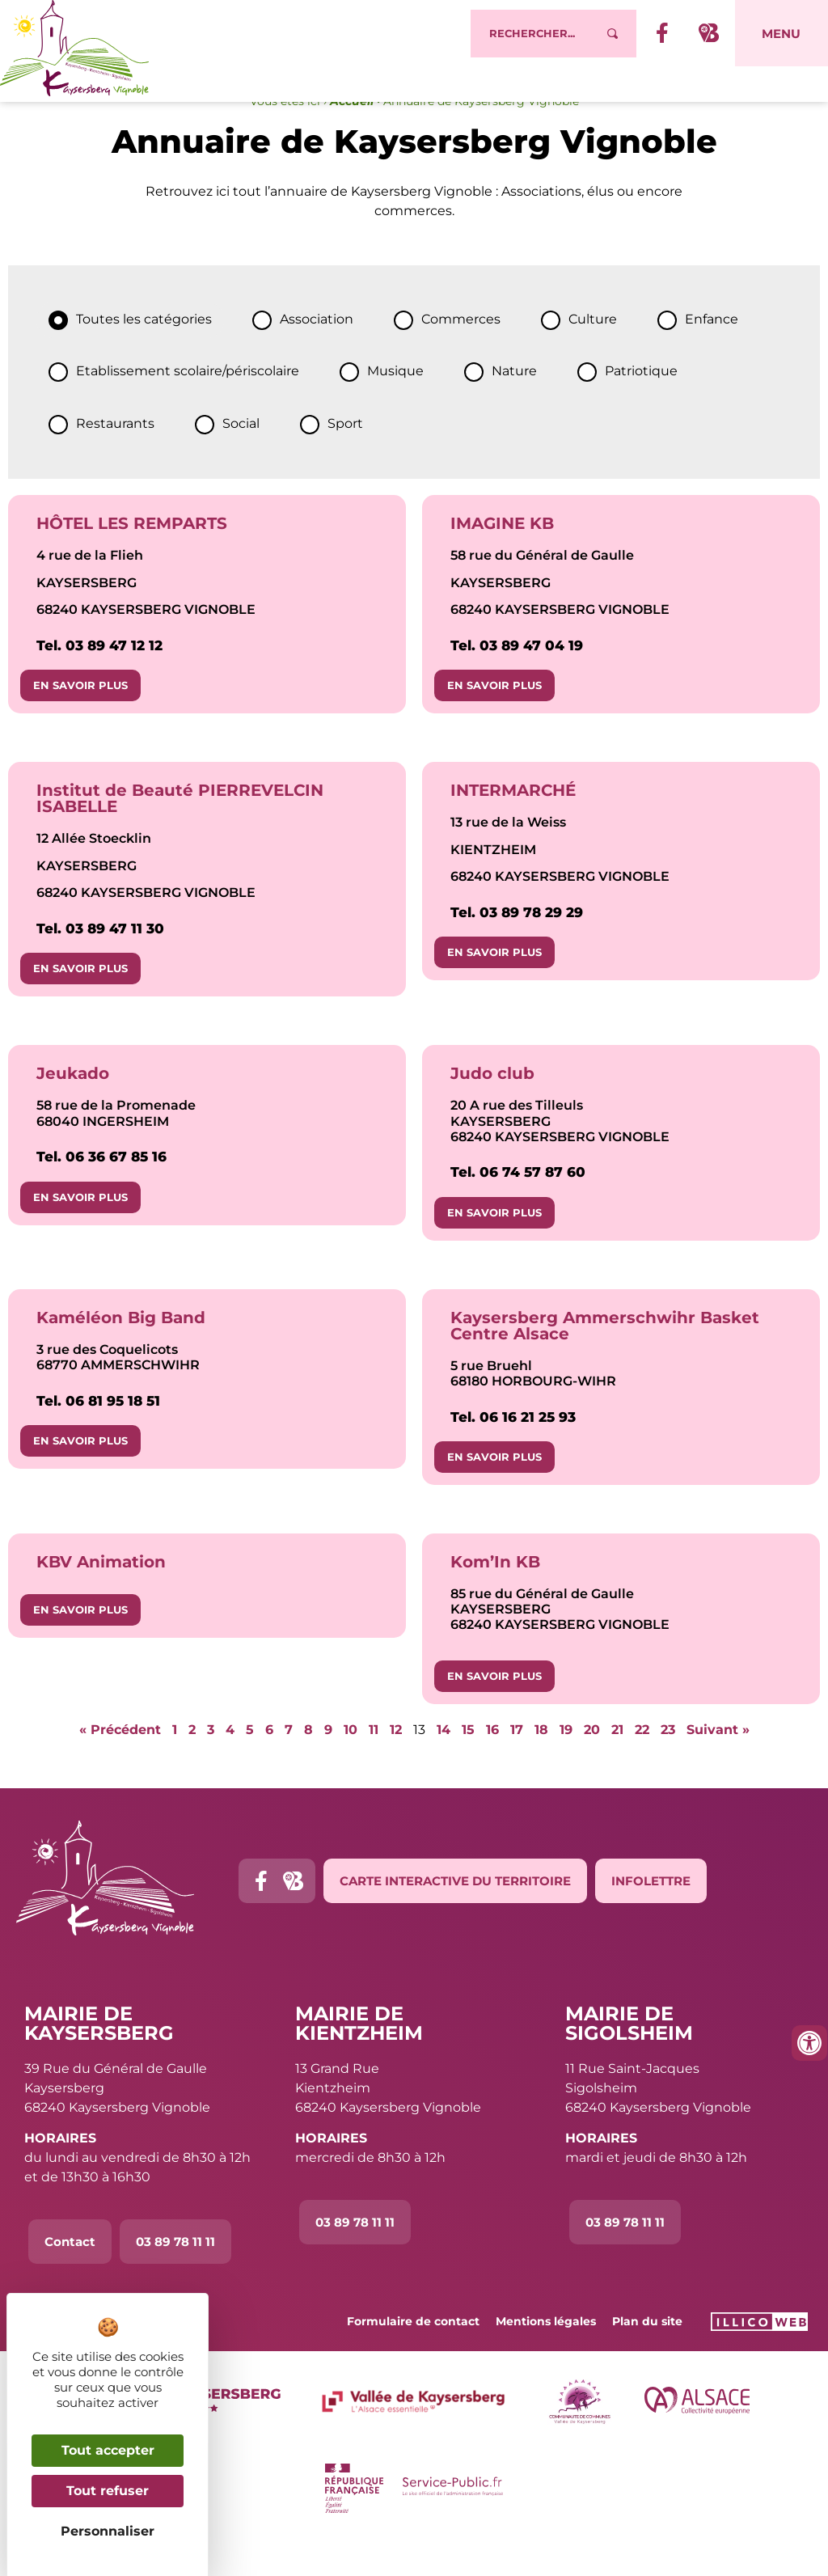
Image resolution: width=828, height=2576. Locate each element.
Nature (514, 404)
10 (350, 1762)
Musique (395, 404)
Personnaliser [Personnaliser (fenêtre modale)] (107, 2531)
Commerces (461, 352)
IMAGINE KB (502, 556)
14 (443, 1762)
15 (468, 1762)
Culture (592, 352)
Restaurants (115, 456)
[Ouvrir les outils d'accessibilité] (809, 2043)
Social (241, 456)
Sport (345, 456)
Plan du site (647, 2354)
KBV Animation (101, 1595)
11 (373, 1762)
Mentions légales (546, 2354)
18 (541, 1762)
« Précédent (120, 1762)
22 (642, 1762)
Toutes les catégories (144, 352)
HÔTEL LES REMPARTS (131, 556)
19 (566, 1762)
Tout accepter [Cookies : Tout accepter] (107, 2450)
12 (396, 1762)
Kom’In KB (495, 1595)
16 (492, 1762)
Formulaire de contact (413, 2354)
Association (316, 352)
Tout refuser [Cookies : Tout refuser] (107, 2490)
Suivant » (718, 1762)
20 (592, 1762)
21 (617, 1762)
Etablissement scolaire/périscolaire (187, 404)
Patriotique (641, 404)
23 (668, 1762)
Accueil (352, 134)
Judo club (492, 1106)
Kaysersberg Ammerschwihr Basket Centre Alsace (604, 1359)
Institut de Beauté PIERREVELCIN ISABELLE (179, 831)
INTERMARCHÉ (513, 823)
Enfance (711, 352)
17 (516, 1762)
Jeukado (72, 1106)
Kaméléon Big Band (120, 1350)
